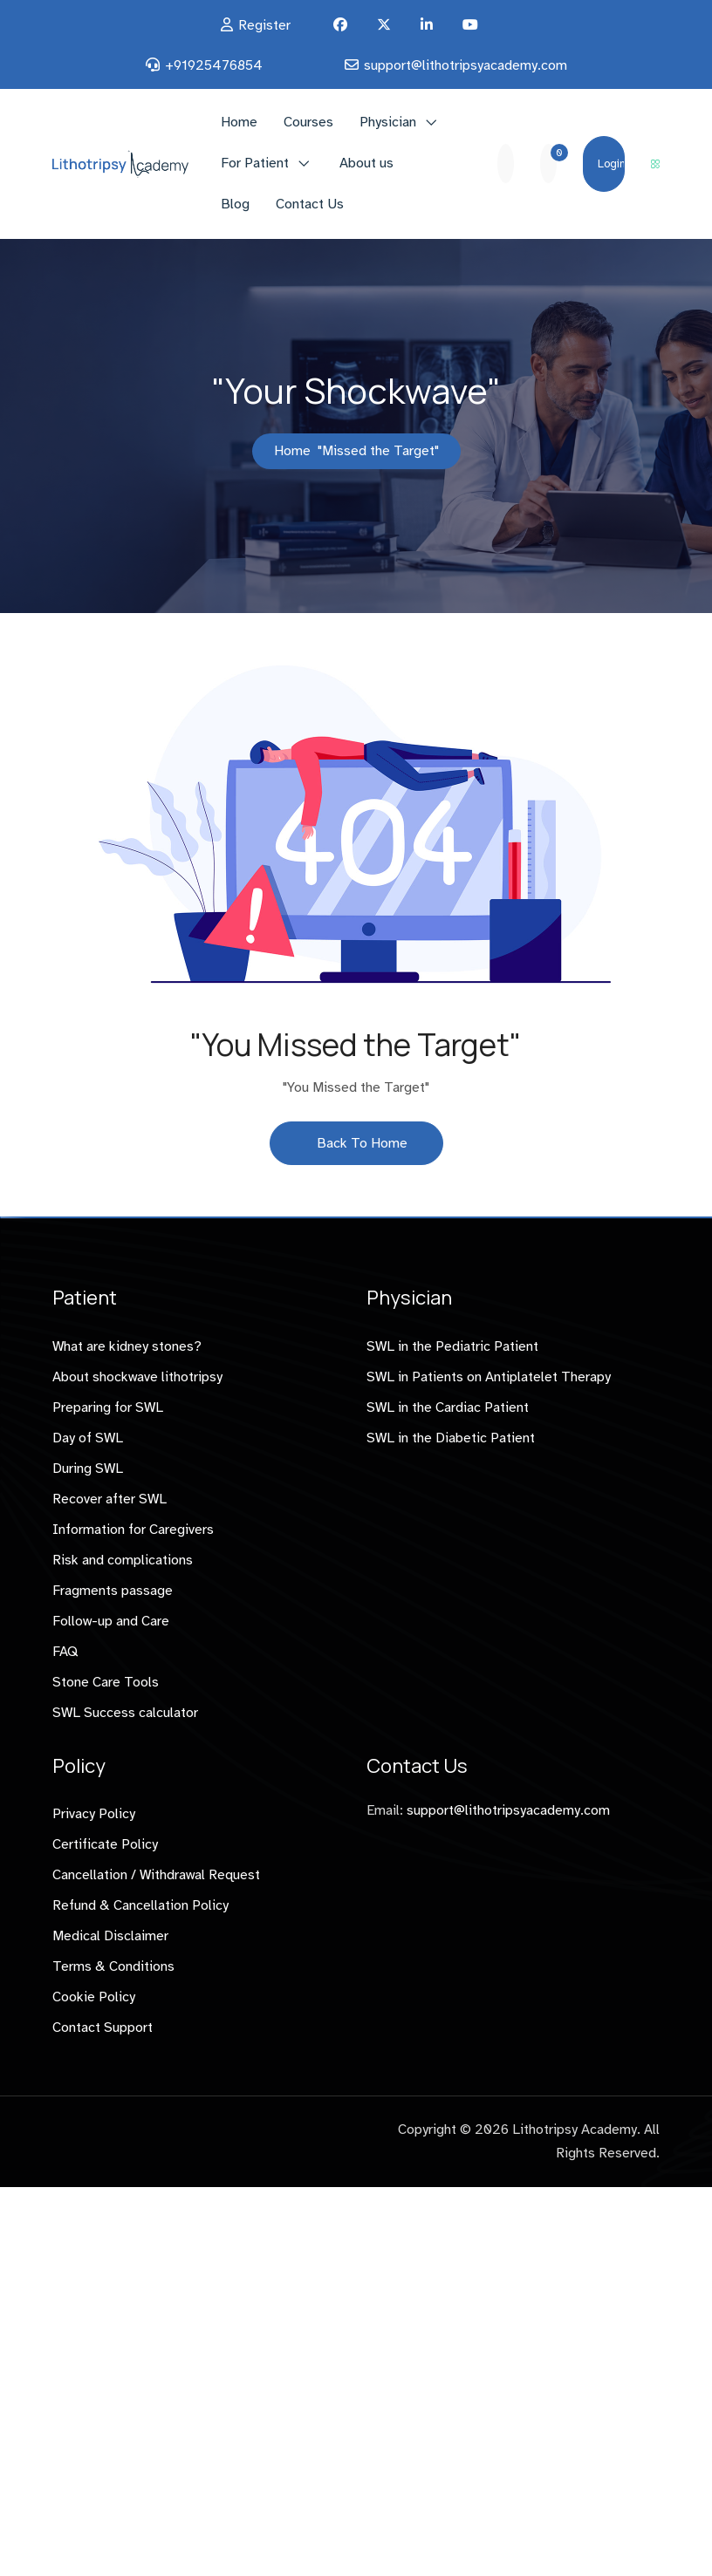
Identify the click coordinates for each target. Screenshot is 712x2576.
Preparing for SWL (107, 1407)
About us (366, 163)
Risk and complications (122, 1560)
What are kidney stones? (127, 1346)
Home (239, 122)
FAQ (65, 1651)
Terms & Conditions (113, 1966)
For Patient (255, 163)
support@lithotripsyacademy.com (465, 65)
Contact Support (102, 2027)
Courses (308, 122)
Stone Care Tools (105, 1682)
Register (264, 25)
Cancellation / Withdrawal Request (156, 1875)
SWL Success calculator (125, 1712)
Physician (387, 122)
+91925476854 (214, 65)
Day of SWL (87, 1438)
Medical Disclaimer (110, 1936)
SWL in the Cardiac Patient (447, 1407)
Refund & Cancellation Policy (140, 1905)
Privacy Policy (93, 1814)
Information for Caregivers (133, 1529)
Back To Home (356, 1143)
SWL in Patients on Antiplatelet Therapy (488, 1377)
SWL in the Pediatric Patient (452, 1346)
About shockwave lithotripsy (137, 1377)
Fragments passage (112, 1590)
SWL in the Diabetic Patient (450, 1438)
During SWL (87, 1468)
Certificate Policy (105, 1844)
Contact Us (310, 204)
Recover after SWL (109, 1499)
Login (611, 164)
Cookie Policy (93, 1997)
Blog (235, 204)
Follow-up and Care (110, 1621)
